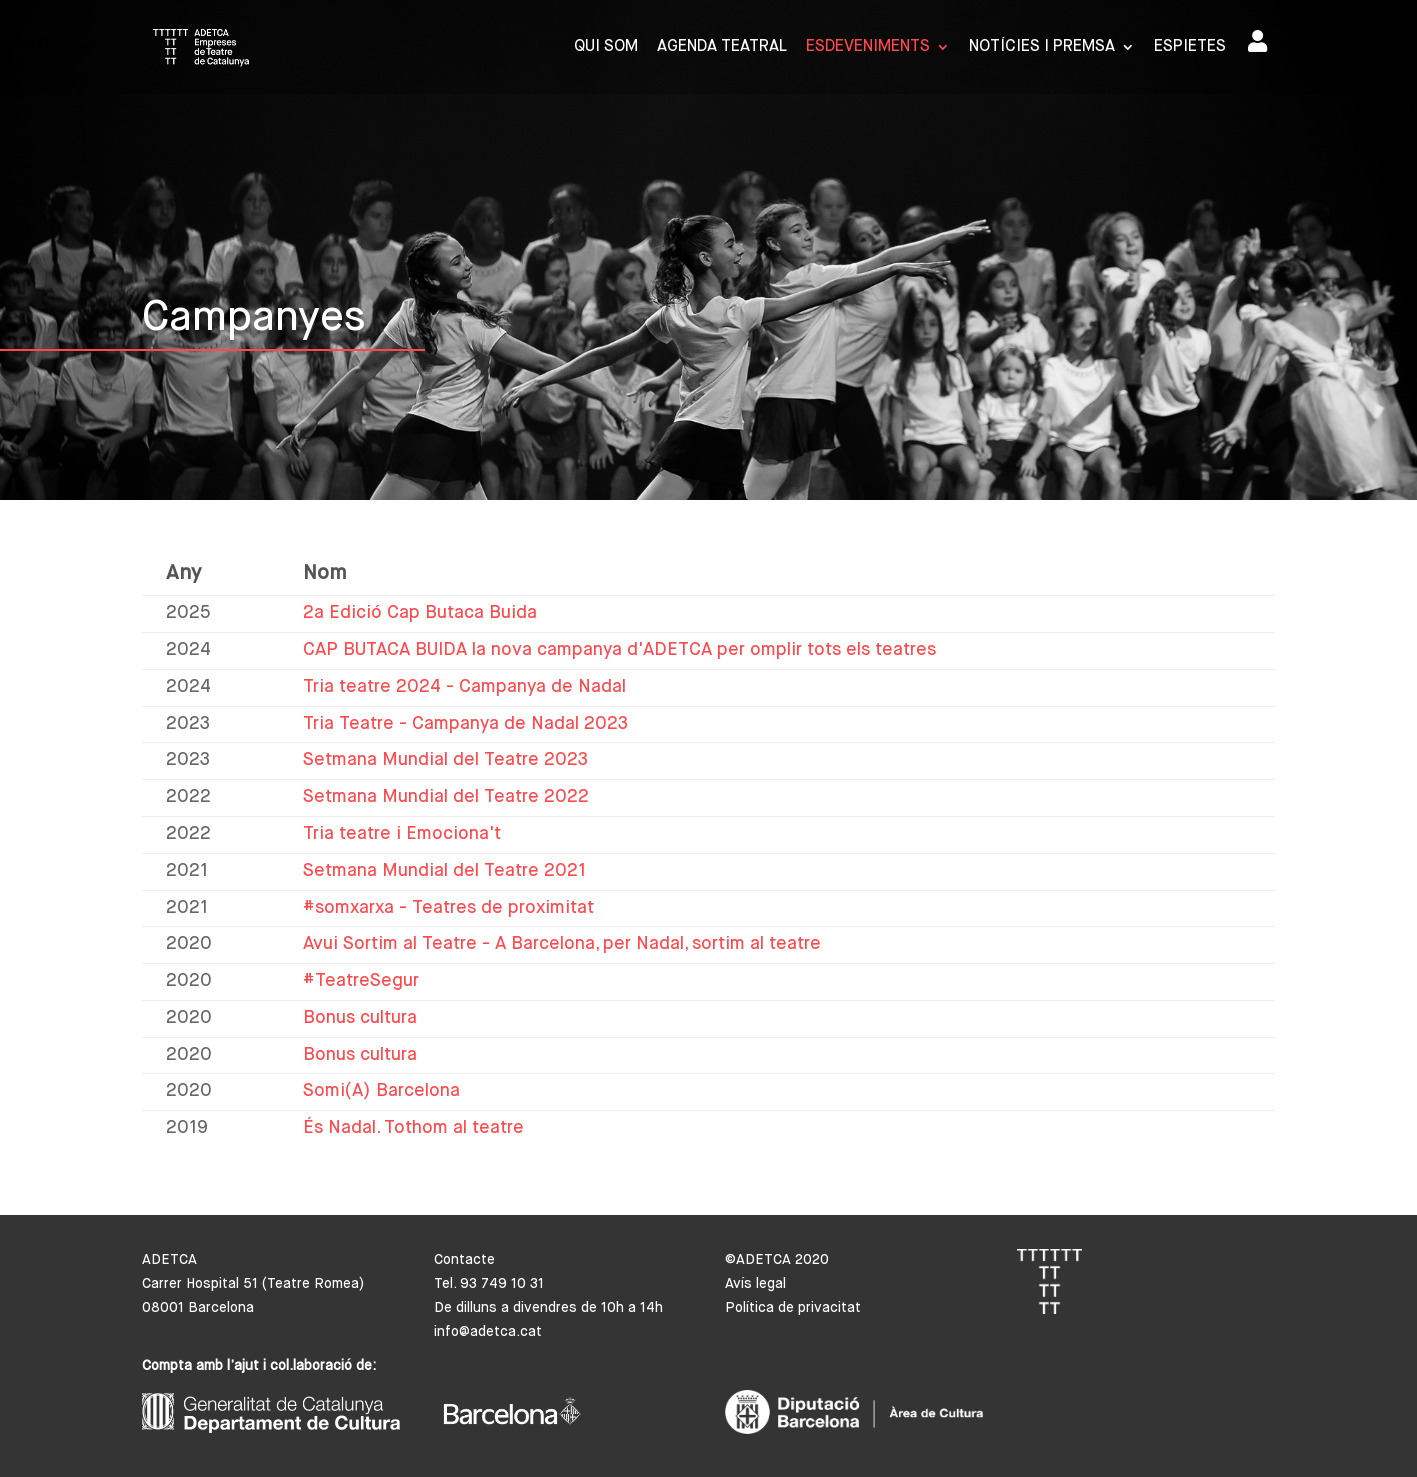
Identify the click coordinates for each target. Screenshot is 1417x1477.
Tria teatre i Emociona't (402, 834)
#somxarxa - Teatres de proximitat (448, 908)
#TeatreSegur (361, 981)
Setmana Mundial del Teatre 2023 (445, 760)
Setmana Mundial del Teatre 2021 (444, 871)
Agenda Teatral (722, 47)
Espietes (1190, 47)
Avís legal (755, 1284)
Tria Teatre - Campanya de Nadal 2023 (465, 724)
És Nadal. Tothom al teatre (413, 1128)
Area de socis (1257, 41)
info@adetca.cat (488, 1332)
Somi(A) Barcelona (381, 1091)
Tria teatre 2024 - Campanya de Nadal (464, 687)
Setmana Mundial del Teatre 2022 (446, 797)
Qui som (606, 47)
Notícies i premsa (1042, 47)
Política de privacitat (793, 1308)
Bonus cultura (360, 1018)
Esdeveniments (868, 47)
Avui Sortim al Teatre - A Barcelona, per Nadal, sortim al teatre (562, 944)
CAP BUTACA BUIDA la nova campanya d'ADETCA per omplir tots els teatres (619, 650)
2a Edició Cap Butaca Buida (420, 613)
